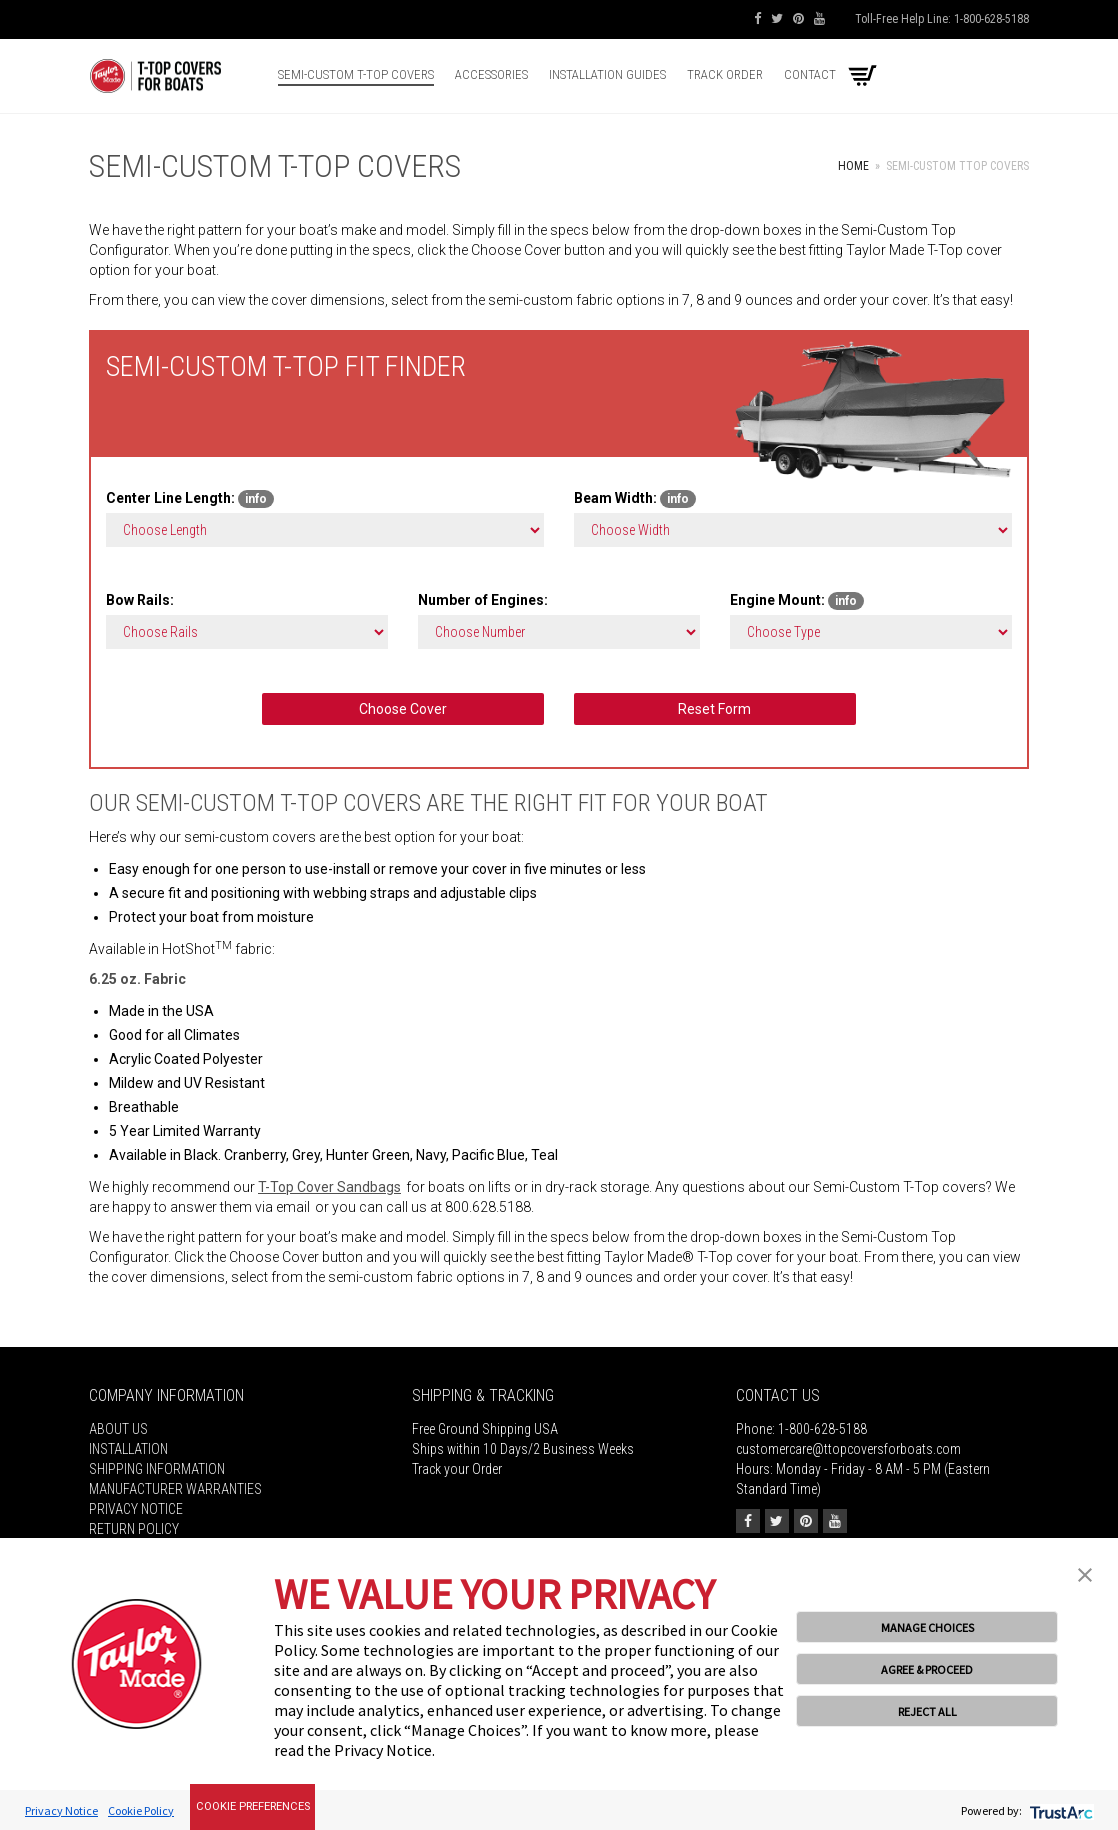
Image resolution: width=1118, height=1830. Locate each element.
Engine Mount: (797, 601)
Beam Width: (635, 499)
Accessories (491, 74)
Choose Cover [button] (403, 709)
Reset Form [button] (714, 709)
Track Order (725, 74)
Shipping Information (157, 1469)
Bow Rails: (140, 600)
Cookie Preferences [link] (253, 1806)
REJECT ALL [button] (927, 1711)
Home (853, 166)
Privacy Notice (136, 1509)
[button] (1085, 1573)
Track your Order (457, 1469)
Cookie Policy (141, 1810)
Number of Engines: (483, 600)
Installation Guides (607, 74)
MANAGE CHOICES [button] (927, 1627)
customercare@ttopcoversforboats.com (848, 1449)
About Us (118, 1429)
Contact (810, 74)
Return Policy (134, 1529)
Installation (128, 1449)
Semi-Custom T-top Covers (356, 74)
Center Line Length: (190, 499)
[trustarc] (1059, 1810)
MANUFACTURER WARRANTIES (175, 1489)
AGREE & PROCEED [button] (927, 1669)
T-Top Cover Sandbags (329, 1187)
